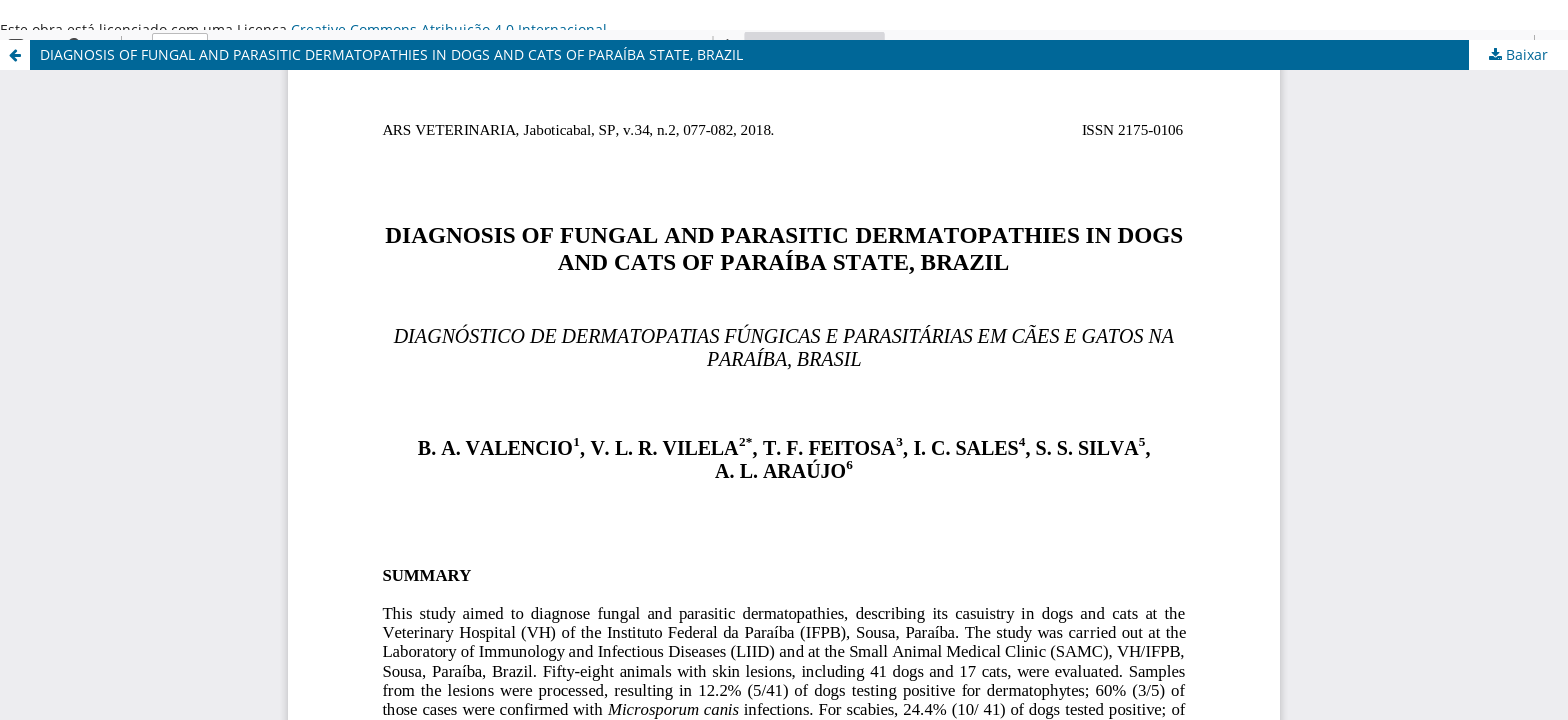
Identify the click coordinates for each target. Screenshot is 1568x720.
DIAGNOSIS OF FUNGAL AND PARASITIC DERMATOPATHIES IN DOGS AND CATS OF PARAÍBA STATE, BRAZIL (391, 54)
